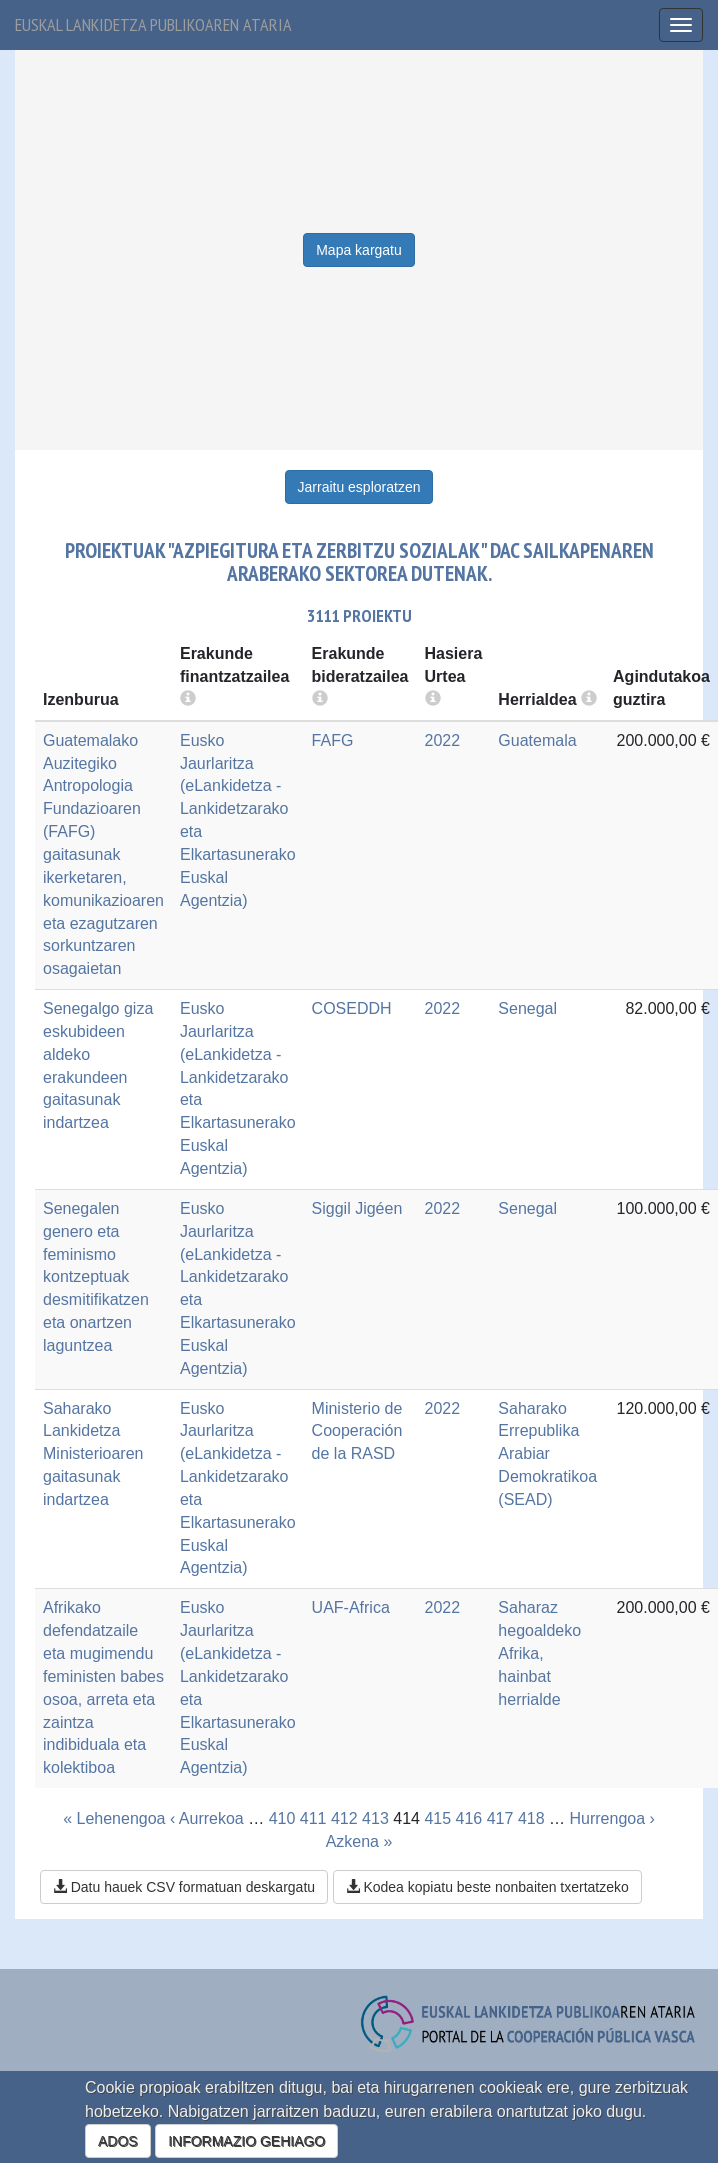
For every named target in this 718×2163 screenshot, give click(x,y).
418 (531, 1818)
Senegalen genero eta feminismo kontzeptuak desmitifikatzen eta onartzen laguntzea (96, 1277)
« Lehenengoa (114, 1818)
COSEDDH (352, 1008)
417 (500, 1818)
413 (375, 1818)
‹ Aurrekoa (207, 1818)
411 (313, 1818)
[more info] (433, 699)
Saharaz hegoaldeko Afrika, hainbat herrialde (539, 1653)
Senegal (527, 1008)
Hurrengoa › (611, 1818)
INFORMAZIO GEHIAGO (246, 2141)
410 (282, 1818)
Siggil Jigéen (357, 1208)
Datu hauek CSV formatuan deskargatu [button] (184, 1887)
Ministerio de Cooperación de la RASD (357, 1431)
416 (469, 1818)
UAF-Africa (351, 1607)
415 (437, 1818)
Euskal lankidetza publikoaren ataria (153, 24)
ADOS (118, 2141)
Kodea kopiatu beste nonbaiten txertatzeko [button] (487, 1887)
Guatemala (537, 740)
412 (344, 1818)
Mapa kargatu (359, 250)
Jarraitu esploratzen (359, 487)
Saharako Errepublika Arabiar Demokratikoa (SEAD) (547, 1454)
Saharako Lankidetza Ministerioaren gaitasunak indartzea (93, 1454)
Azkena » (359, 1841)
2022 (443, 740)
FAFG (333, 740)
